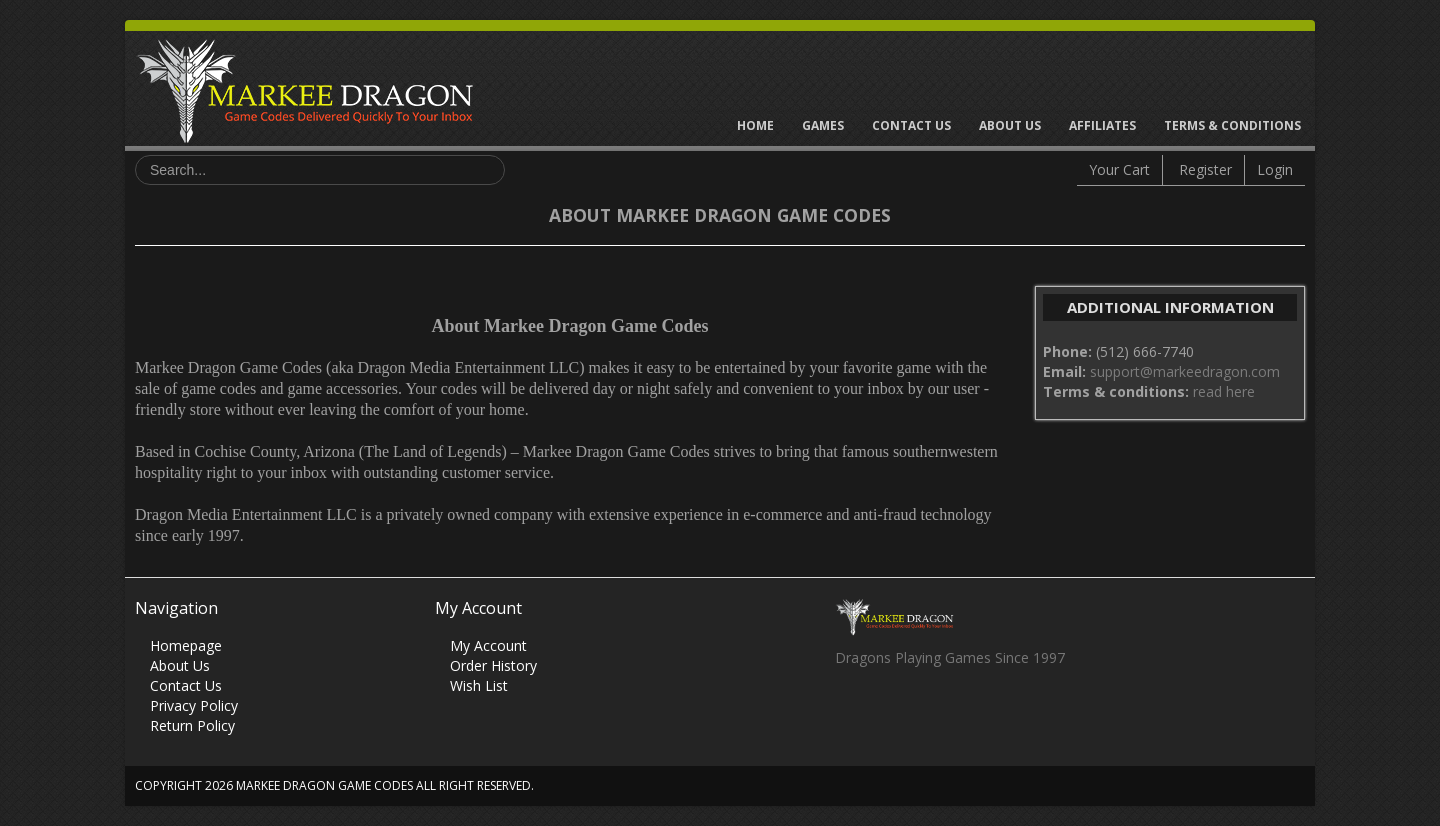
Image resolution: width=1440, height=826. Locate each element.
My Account (488, 645)
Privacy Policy (194, 705)
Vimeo (966, 712)
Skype (927, 712)
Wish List (479, 685)
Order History (493, 665)
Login (1275, 169)
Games (823, 125)
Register (1205, 169)
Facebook (849, 712)
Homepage (186, 645)
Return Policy (192, 725)
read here (1224, 391)
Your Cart (1119, 169)
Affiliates (1102, 125)
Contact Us (911, 125)
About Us (1010, 125)
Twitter (888, 712)
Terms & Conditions (1232, 125)
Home (755, 125)
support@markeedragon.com (1185, 371)
